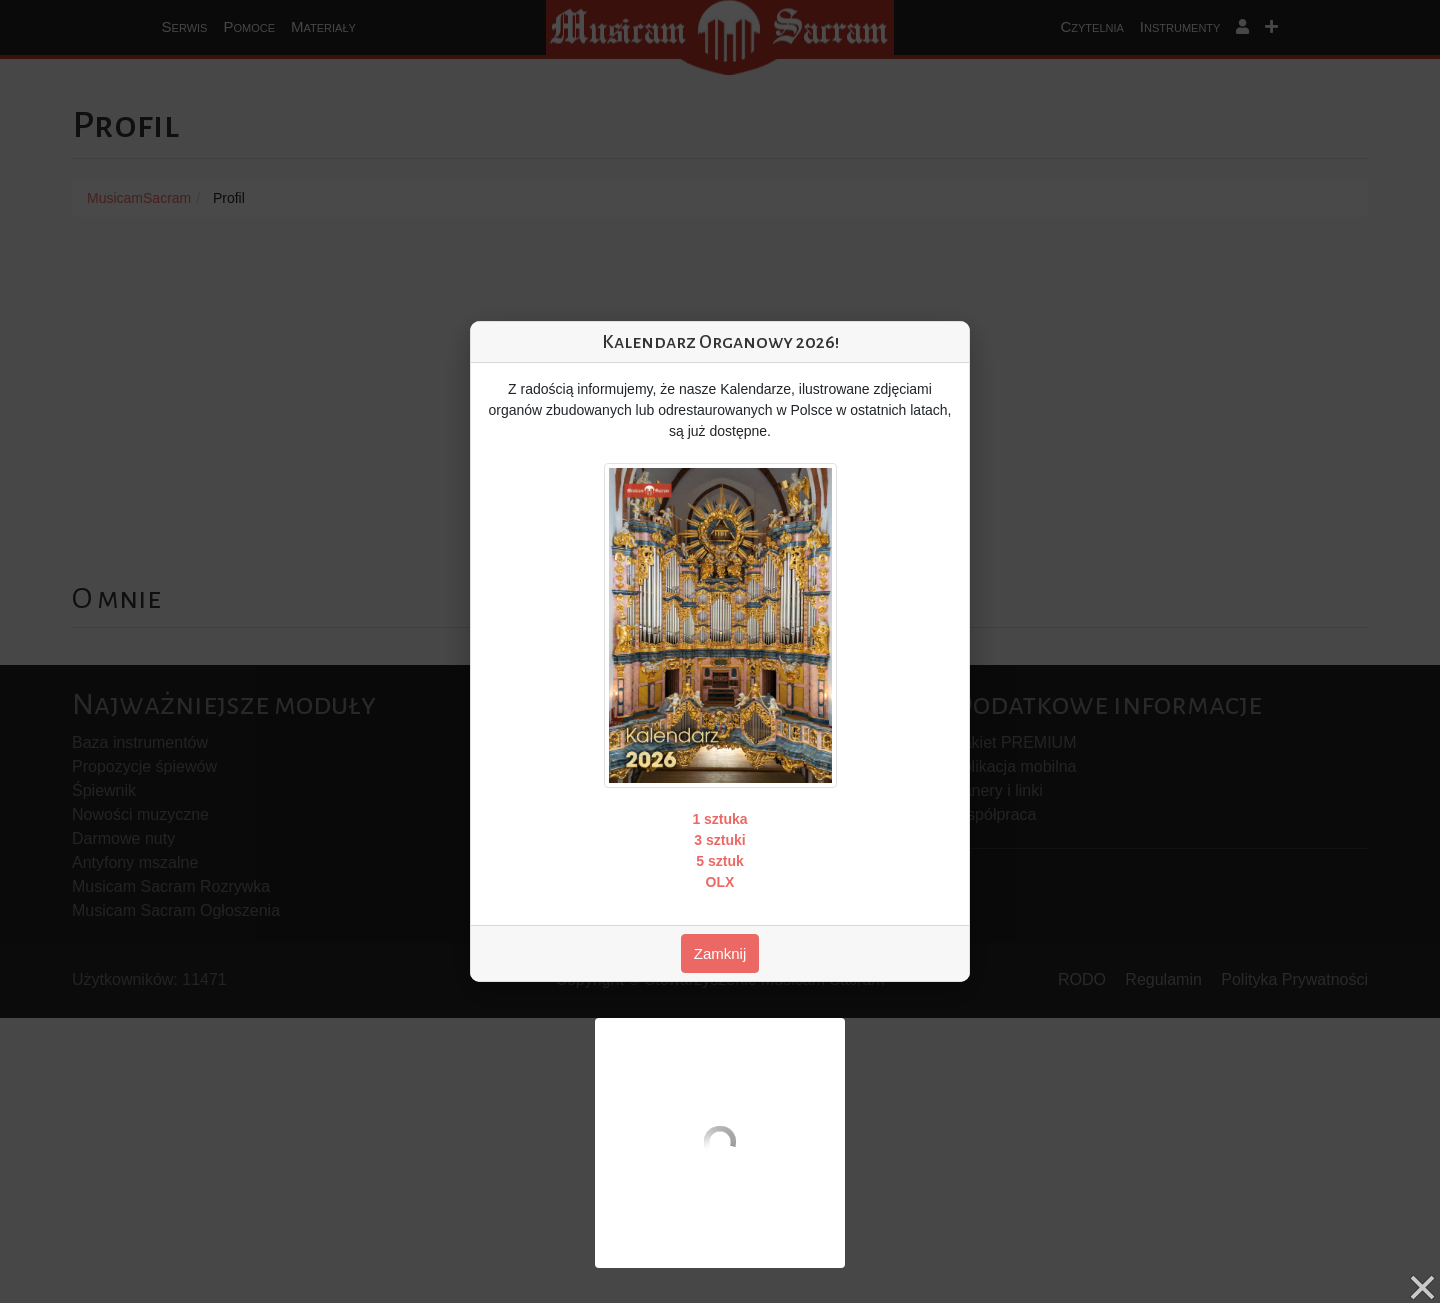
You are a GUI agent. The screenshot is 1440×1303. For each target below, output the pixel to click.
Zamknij (720, 953)
